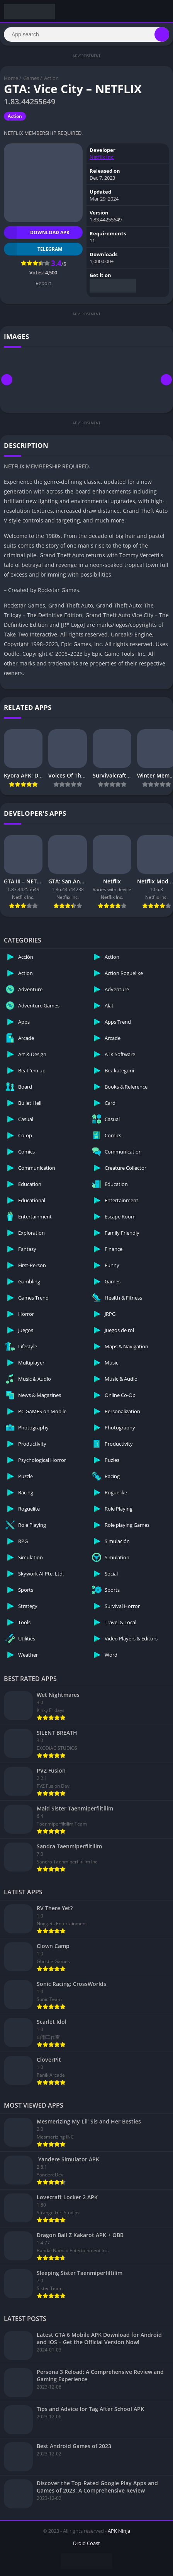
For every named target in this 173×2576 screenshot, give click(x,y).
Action (51, 78)
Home (11, 78)
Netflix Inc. (102, 156)
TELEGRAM (33, 249)
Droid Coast (86, 2543)
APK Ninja (119, 2530)
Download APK (37, 232)
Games (31, 78)
